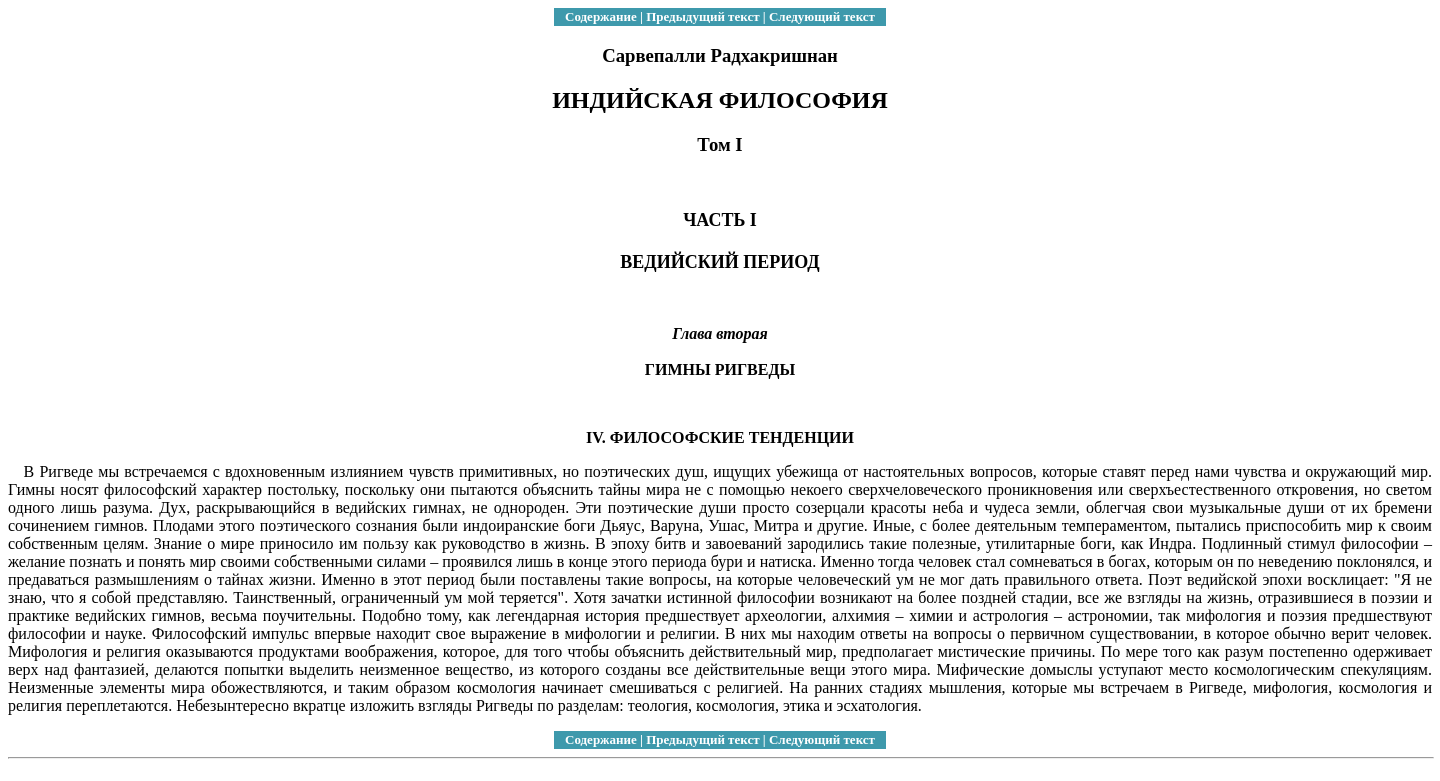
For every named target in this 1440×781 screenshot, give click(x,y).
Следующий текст (822, 16)
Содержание (601, 16)
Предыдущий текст (702, 16)
